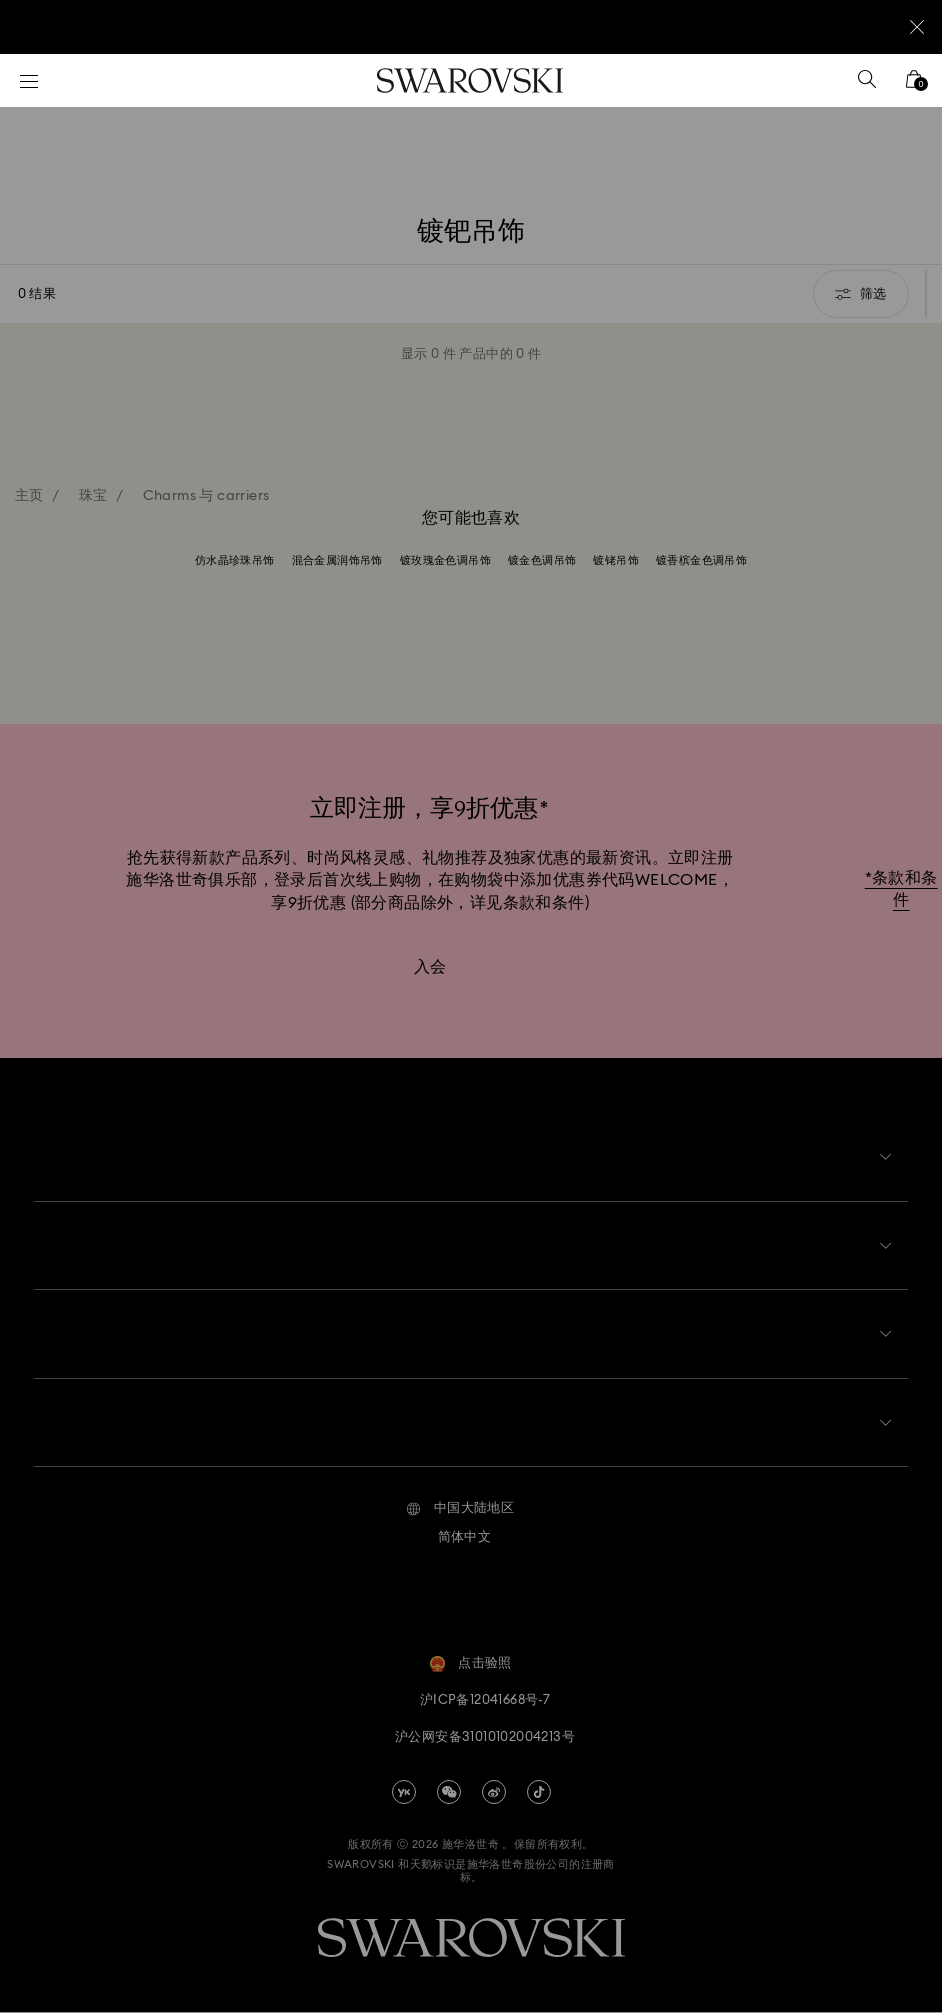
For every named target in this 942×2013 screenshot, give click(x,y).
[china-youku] (404, 1793)
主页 (29, 496)
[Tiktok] (539, 1793)
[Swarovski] (470, 80)
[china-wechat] (449, 1793)
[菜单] (29, 80)
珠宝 (93, 496)
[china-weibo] (494, 1793)
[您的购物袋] (914, 85)
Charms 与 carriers (206, 496)
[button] (460, 1511)
